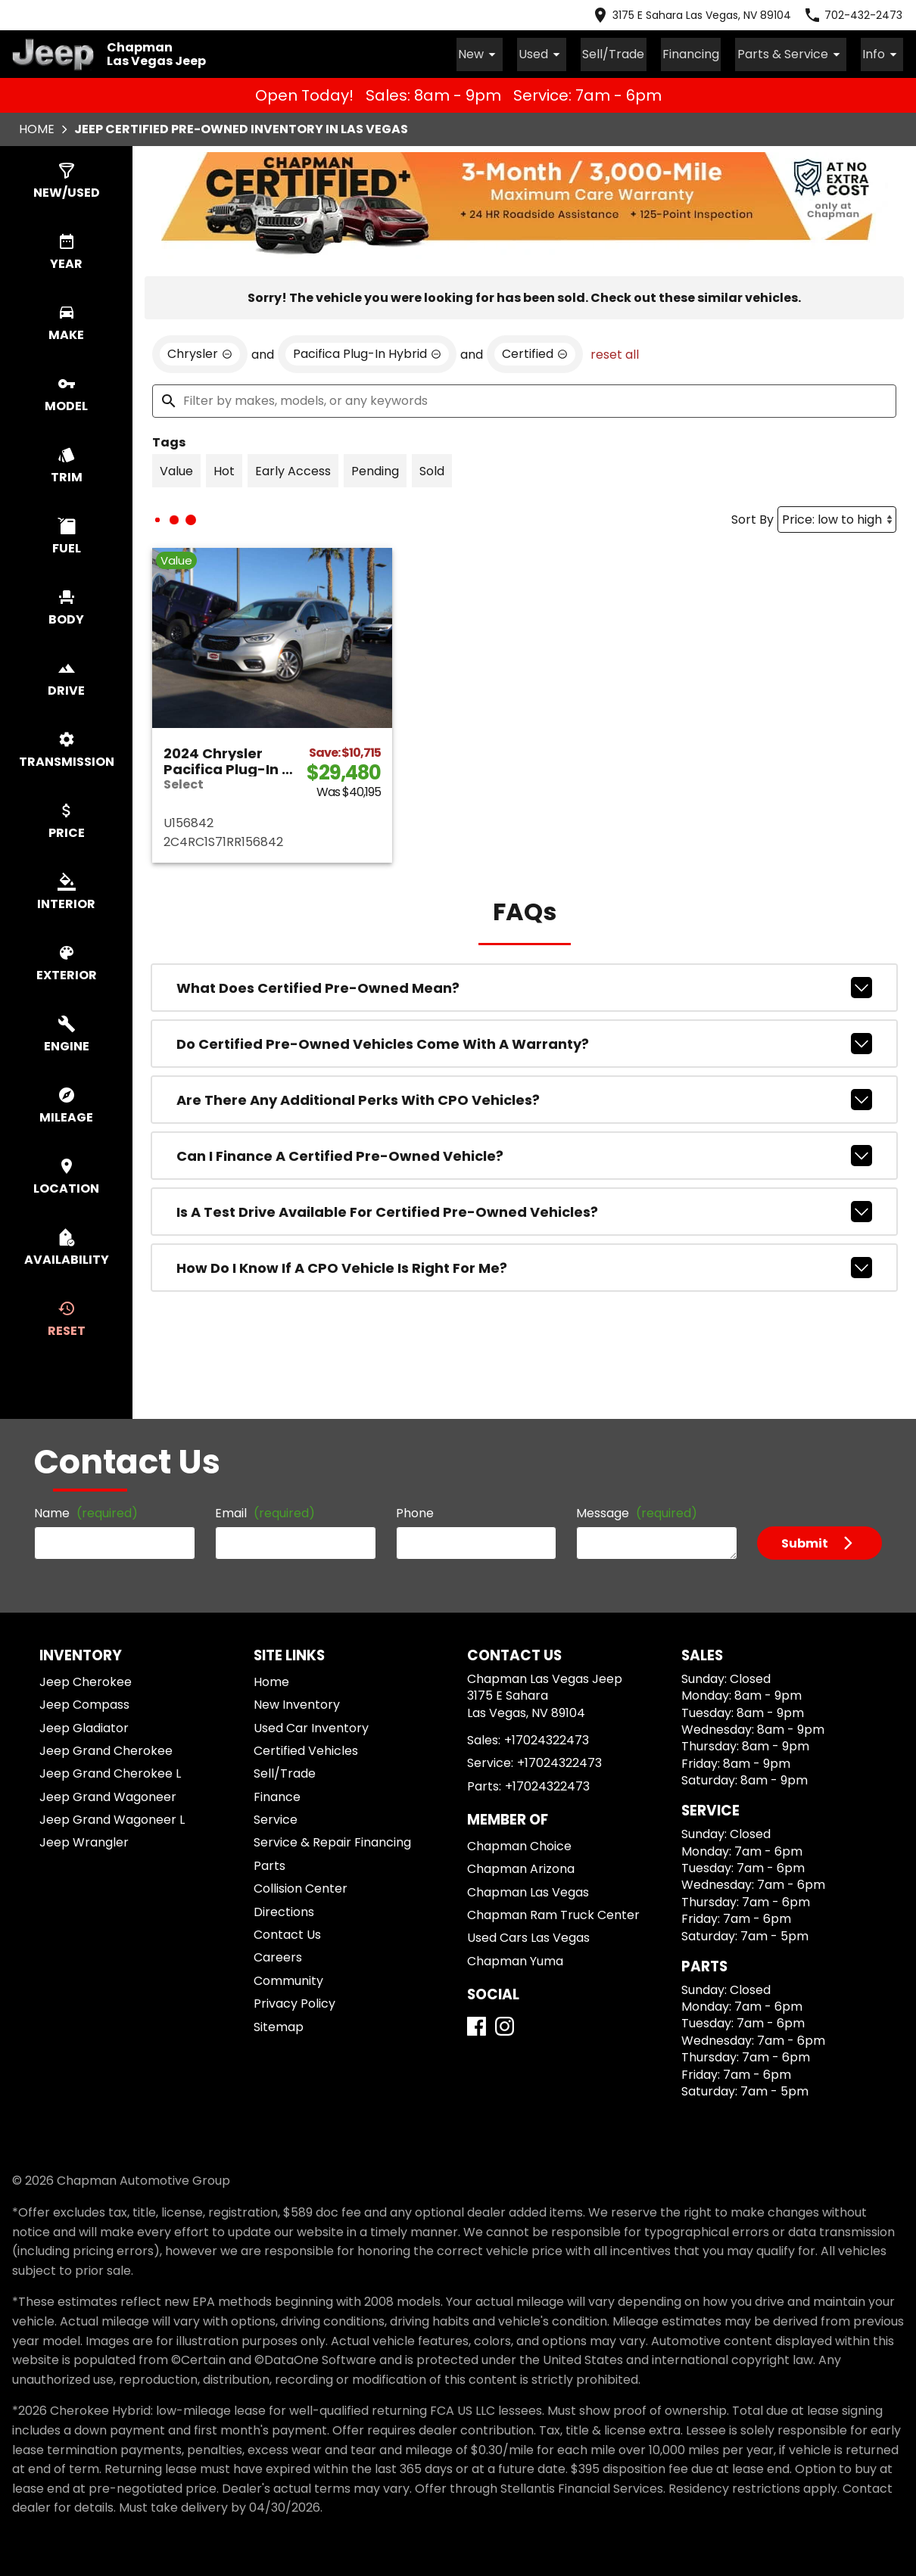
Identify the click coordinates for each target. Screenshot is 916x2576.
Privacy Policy (294, 2001)
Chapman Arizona (521, 1866)
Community (288, 1978)
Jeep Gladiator (84, 1725)
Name (86, 1511)
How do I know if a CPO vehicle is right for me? (524, 1265)
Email (265, 1511)
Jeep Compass (84, 1702)
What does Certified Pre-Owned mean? (524, 985)
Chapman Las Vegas (528, 1890)
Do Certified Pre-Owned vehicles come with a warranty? (524, 1041)
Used (567, 53)
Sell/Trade (634, 53)
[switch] (66, 179)
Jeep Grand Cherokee (106, 1748)
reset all (614, 352)
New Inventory (297, 1702)
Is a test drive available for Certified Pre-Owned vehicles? (524, 1209)
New (511, 53)
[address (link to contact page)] (691, 15)
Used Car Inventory (311, 1725)
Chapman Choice (519, 1844)
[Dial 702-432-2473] (852, 15)
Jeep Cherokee (85, 1679)
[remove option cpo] (534, 352)
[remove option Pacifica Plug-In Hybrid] (367, 352)
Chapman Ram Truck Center (553, 1912)
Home (37, 126)
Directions (284, 1909)
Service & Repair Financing (332, 1840)
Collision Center (300, 1886)
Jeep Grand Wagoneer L (112, 1817)
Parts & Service (799, 53)
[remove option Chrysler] (200, 352)
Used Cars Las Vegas (528, 1935)
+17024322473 (546, 1738)
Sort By (752, 517)
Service (276, 1817)
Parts (269, 1863)
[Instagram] (504, 2023)
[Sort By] (836, 517)
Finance (277, 1794)
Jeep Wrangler (84, 1840)
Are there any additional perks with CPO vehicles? (524, 1097)
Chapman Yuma (515, 1959)
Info (885, 53)
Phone (415, 1511)
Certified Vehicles (306, 1748)
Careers (278, 1955)
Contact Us (287, 1932)
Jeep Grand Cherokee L (110, 1771)
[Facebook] (476, 2023)
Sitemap (279, 2024)
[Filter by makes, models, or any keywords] (524, 398)
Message (636, 1511)
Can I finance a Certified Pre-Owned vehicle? (524, 1153)
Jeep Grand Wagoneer (107, 1794)
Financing (705, 53)
